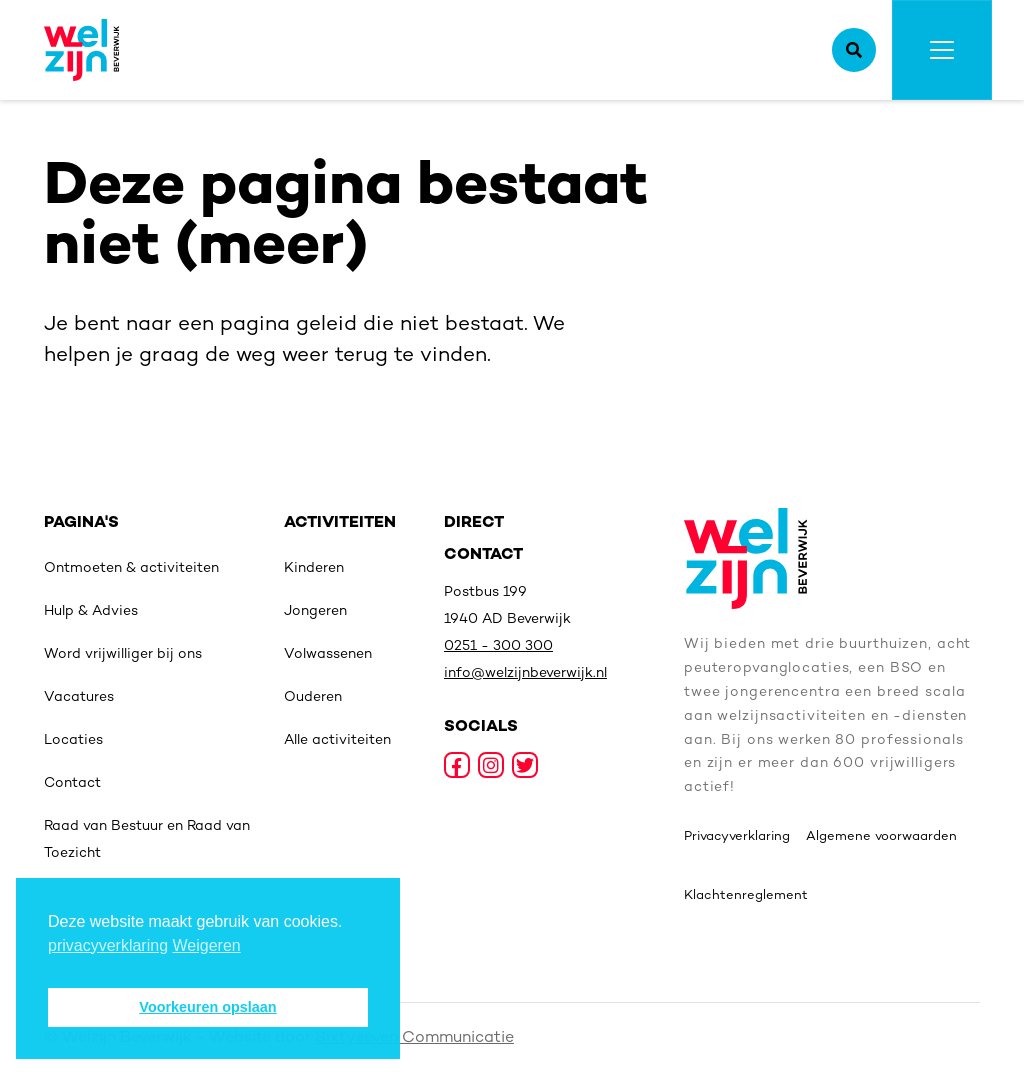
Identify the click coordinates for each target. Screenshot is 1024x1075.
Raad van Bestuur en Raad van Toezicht (147, 840)
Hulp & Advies (91, 611)
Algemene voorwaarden (881, 837)
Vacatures (79, 697)
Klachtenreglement (746, 896)
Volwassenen (328, 654)
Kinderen (314, 568)
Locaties (73, 740)
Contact (72, 783)
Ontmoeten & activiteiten (131, 568)
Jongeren (315, 611)
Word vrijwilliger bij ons (123, 654)
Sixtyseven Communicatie (414, 1038)
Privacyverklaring (737, 837)
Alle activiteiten (337, 740)
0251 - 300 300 (498, 646)
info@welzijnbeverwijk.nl (525, 673)
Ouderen (313, 697)
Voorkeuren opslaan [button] (207, 1007)
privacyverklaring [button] (108, 945)
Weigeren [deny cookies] (207, 945)
